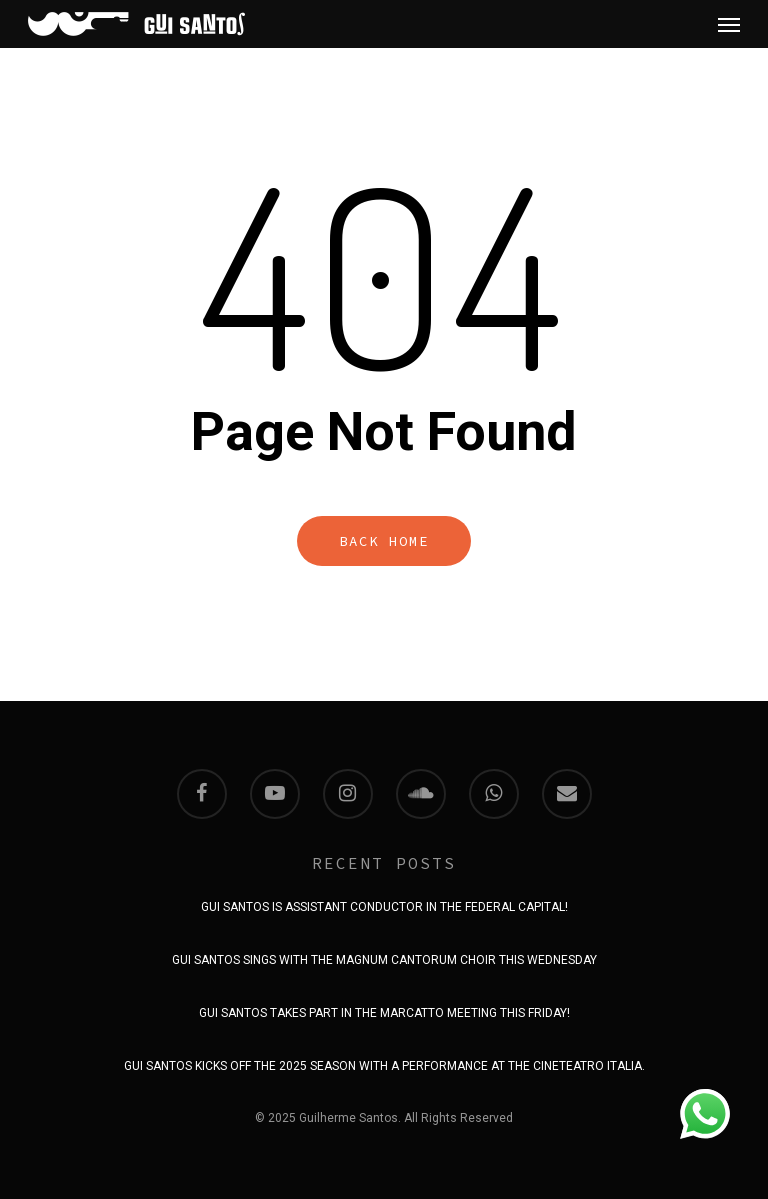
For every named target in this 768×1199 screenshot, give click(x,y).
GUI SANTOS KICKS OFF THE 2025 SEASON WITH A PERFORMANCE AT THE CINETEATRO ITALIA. (384, 1066)
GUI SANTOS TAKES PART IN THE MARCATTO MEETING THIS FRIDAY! (384, 1013)
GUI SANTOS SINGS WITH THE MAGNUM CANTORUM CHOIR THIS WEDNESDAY (384, 960)
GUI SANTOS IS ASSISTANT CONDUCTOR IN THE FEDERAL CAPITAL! (384, 907)
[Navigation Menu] (729, 24)
